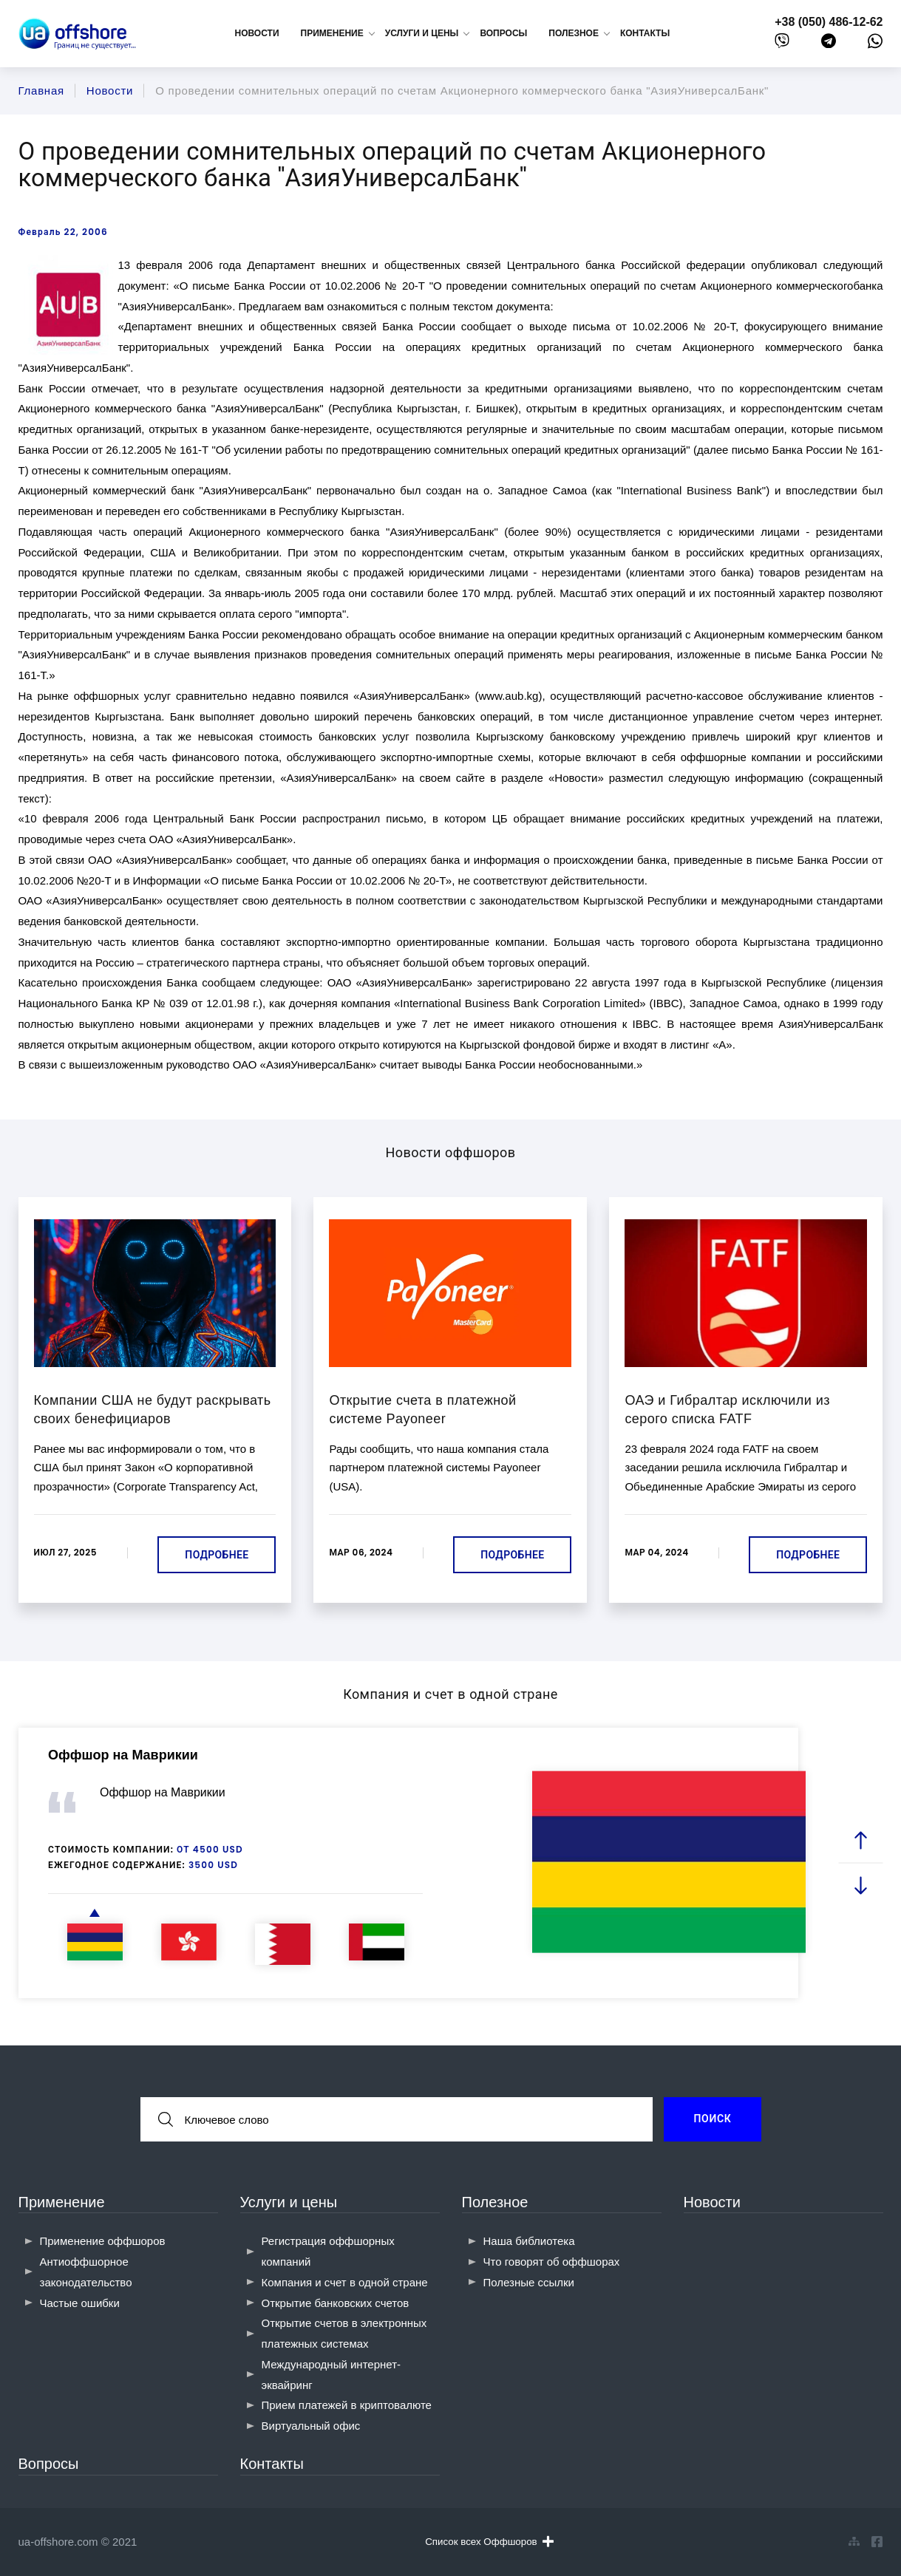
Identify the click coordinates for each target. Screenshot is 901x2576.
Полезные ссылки (529, 2282)
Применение (61, 2202)
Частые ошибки (80, 2303)
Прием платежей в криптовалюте (347, 2405)
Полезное (495, 2202)
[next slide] (860, 1884)
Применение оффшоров (103, 2241)
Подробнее (216, 1554)
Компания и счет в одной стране (345, 2282)
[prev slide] (860, 1840)
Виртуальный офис (311, 2425)
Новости (257, 33)
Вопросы (503, 33)
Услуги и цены (289, 2202)
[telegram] (828, 44)
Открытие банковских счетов (335, 2303)
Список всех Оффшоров (489, 2541)
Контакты (645, 33)
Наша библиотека (529, 2241)
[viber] (782, 44)
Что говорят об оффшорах (551, 2261)
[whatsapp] (875, 44)
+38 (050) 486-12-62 (829, 22)
